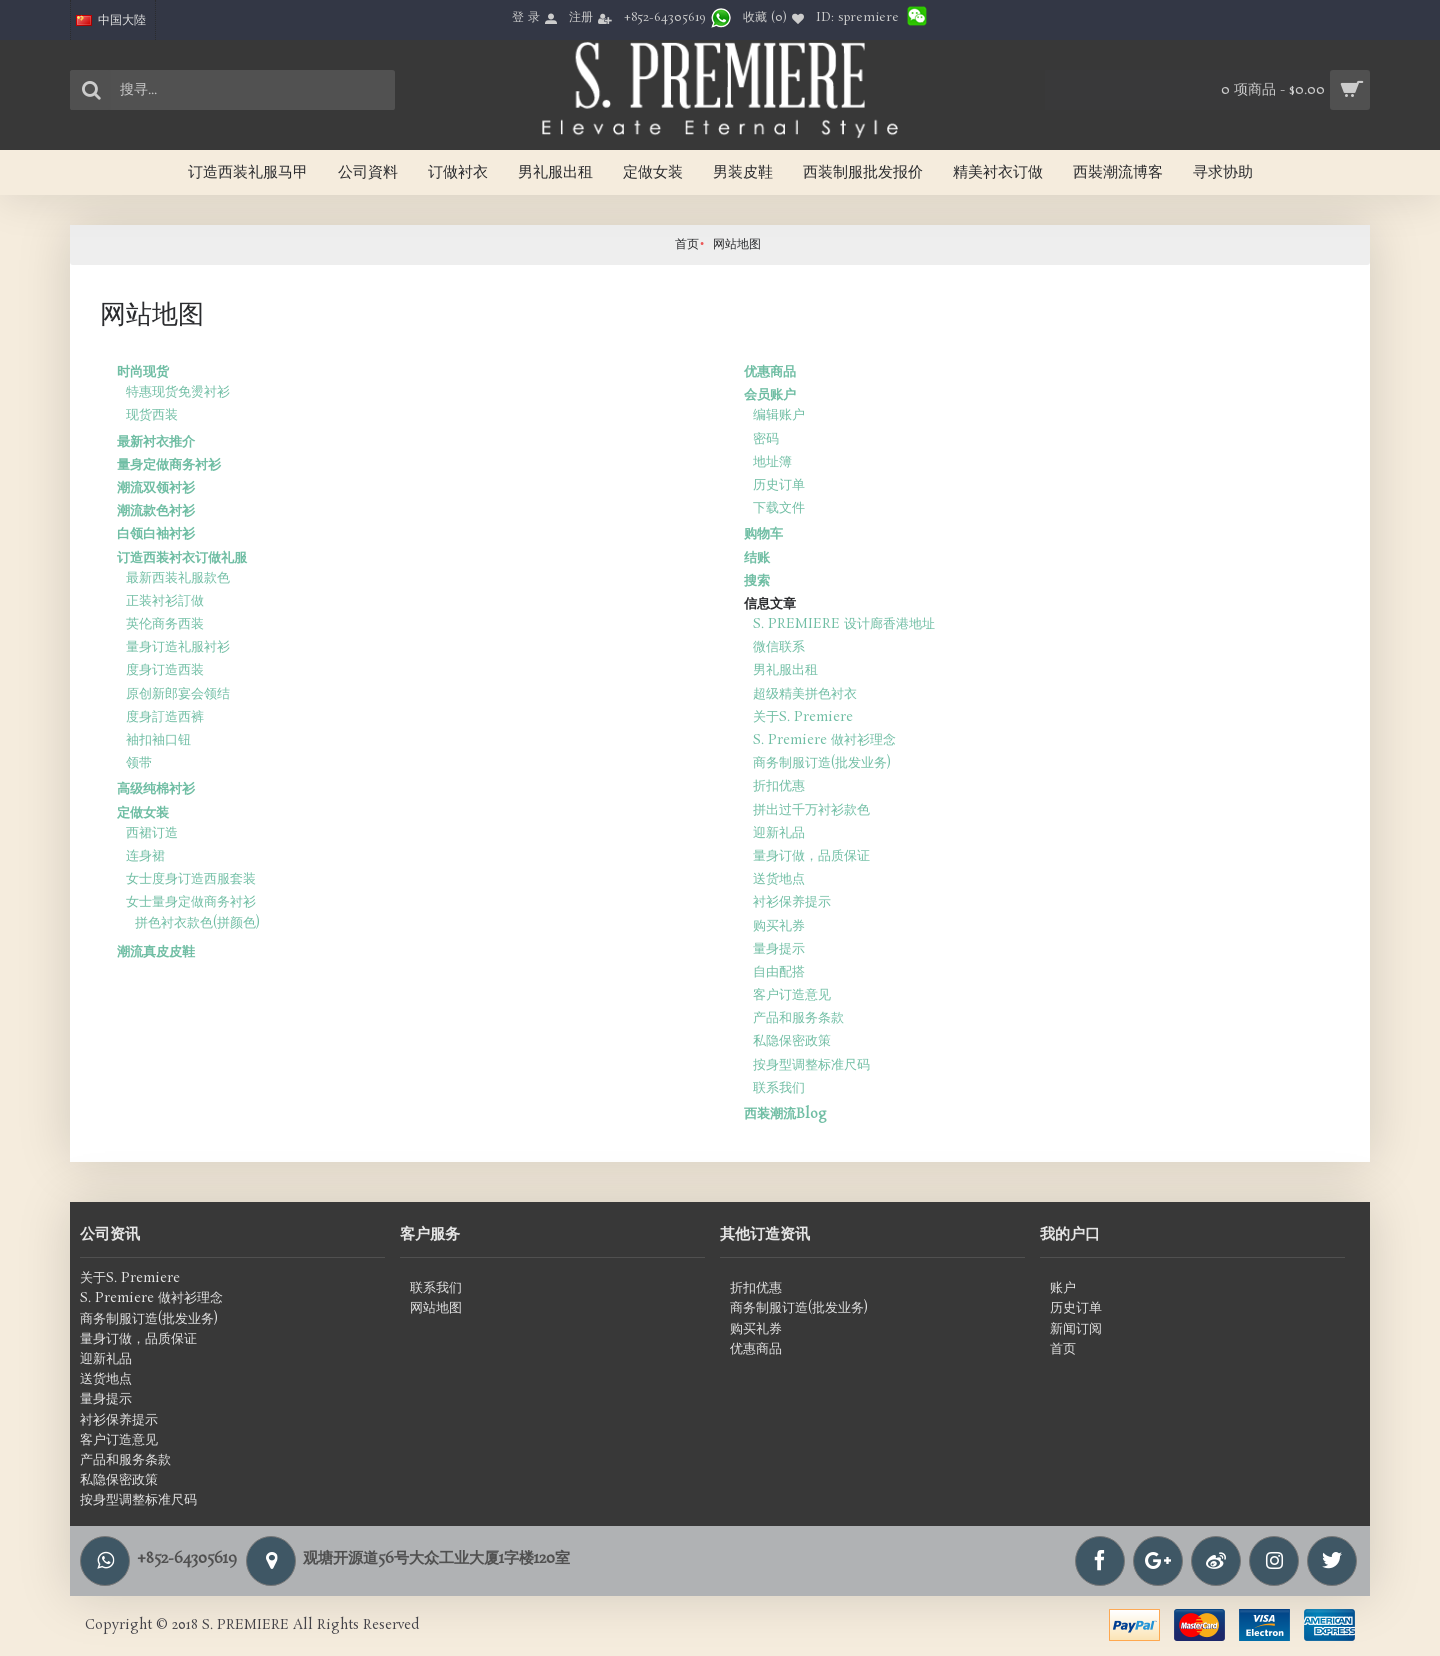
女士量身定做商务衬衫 (191, 902)
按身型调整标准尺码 (811, 1065)
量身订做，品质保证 (811, 856)
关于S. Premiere (803, 717)
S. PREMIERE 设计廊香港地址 (844, 624)
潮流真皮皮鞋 (156, 952)
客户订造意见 (792, 995)
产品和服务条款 (798, 1018)
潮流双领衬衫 (156, 488)
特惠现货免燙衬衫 (178, 392)
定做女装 (143, 813)
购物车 (763, 534)
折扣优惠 (779, 786)
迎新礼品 (779, 833)
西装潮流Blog (785, 1114)
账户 (1063, 1289)
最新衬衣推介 (156, 442)
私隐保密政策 (792, 1041)
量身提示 (779, 949)
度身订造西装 (165, 670)
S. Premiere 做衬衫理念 (824, 740)
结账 (757, 558)
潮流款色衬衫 (156, 511)
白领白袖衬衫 (156, 534)
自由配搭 (779, 972)
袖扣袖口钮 (158, 740)
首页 (687, 244)
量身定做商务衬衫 (169, 465)
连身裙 (145, 856)
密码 (766, 439)
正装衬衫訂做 (165, 601)
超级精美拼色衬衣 (805, 694)
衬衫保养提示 (792, 902)
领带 (139, 763)
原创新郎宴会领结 (178, 694)
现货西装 (152, 415)
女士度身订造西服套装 (191, 879)
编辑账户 (779, 415)
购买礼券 (779, 926)
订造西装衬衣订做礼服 (182, 558)
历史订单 (779, 485)
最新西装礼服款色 (178, 578)
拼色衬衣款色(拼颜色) (197, 923)
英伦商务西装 (165, 624)
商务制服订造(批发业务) (822, 763)
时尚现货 (143, 372)
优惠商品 (770, 372)
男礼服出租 (785, 670)
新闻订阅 (1076, 1330)
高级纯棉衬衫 (156, 789)
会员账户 (770, 395)
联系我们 (779, 1088)
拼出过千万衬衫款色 (811, 810)
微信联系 (779, 647)
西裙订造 (152, 833)
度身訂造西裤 (165, 717)
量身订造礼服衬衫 (178, 647)
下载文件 (779, 508)
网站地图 (737, 244)
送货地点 (779, 879)
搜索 (757, 581)
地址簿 (772, 462)
